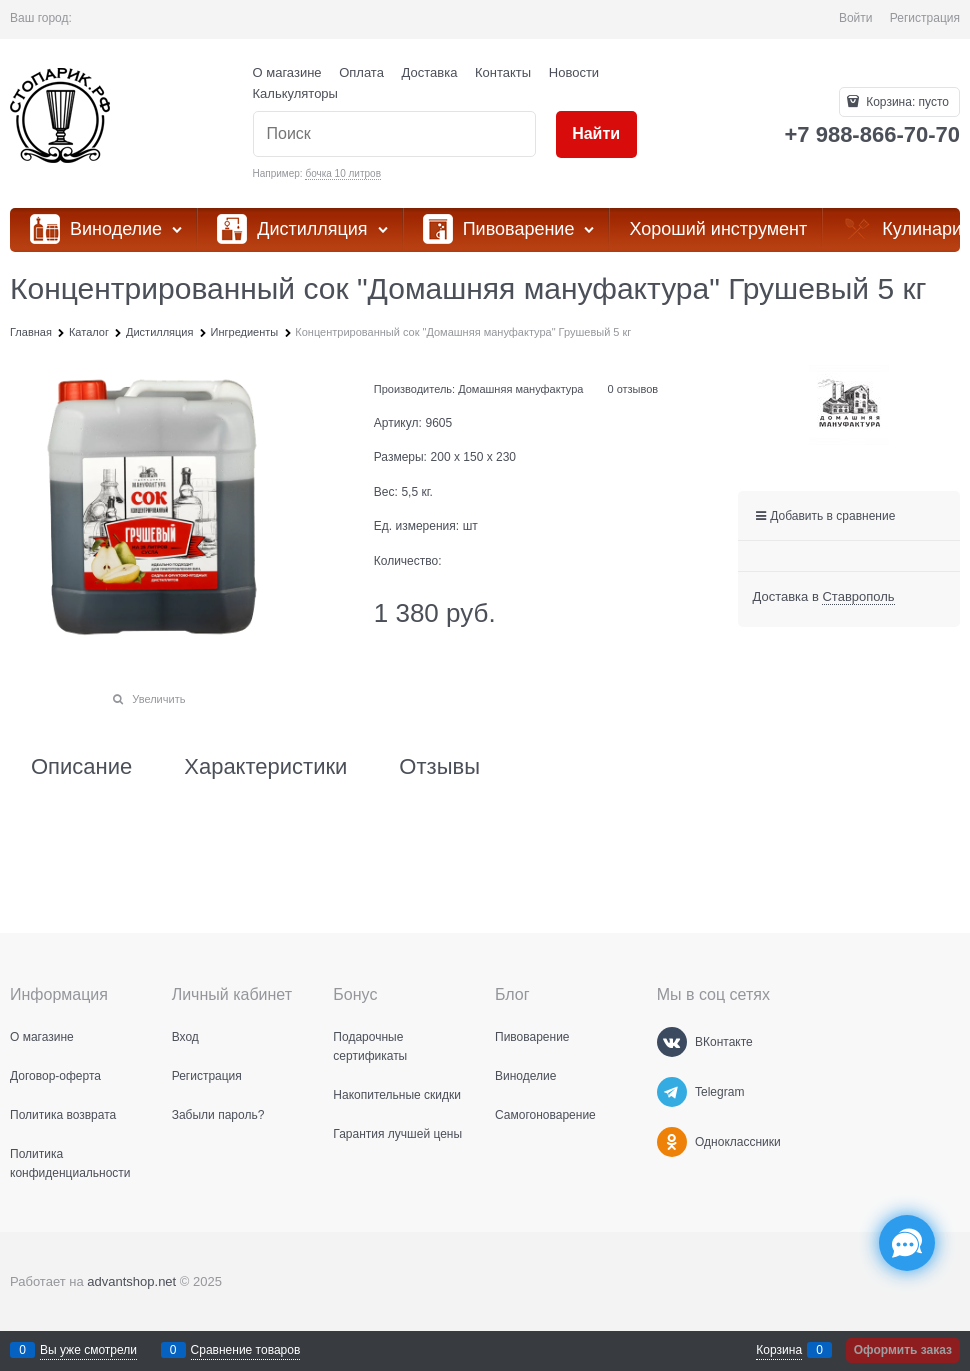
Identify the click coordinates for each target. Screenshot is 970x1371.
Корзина (779, 1350)
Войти (856, 18)
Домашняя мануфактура (520, 389)
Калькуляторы (295, 93)
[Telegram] (672, 1092)
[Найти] (596, 134)
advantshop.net (131, 1281)
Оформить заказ (903, 1350)
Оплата (361, 72)
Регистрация (925, 18)
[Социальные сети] (907, 1243)
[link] (858, 597)
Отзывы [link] (439, 767)
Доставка (430, 72)
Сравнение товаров (246, 1350)
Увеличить (158, 699)
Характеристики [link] (265, 767)
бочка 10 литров (343, 173)
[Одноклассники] (672, 1142)
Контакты (503, 72)
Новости (574, 72)
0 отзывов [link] (632, 389)
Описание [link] (81, 767)
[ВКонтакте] (672, 1042)
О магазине (287, 72)
